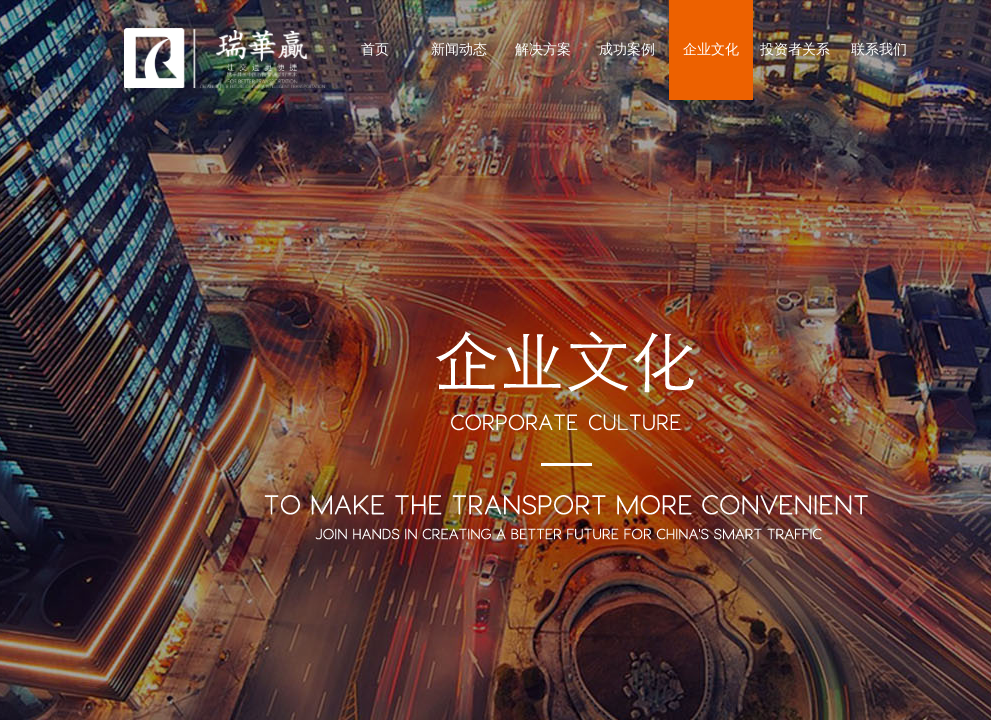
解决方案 (543, 49)
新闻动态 (459, 49)
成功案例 (627, 49)
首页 (375, 49)
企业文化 (711, 49)
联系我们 (879, 49)
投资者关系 (795, 49)
